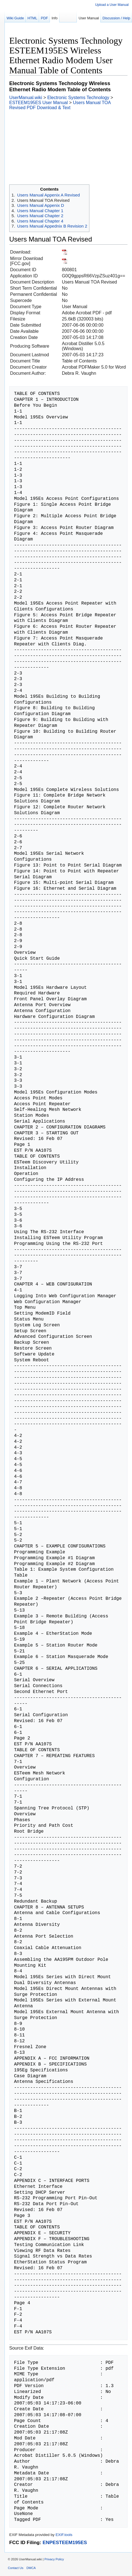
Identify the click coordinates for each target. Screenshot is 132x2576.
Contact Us (15, 2568)
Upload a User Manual (112, 5)
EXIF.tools (63, 2535)
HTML (32, 18)
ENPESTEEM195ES (65, 2542)
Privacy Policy (54, 2559)
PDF (44, 18)
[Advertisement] (66, 147)
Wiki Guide (15, 18)
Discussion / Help (116, 18)
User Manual (88, 18)
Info (54, 18)
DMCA (31, 2568)
